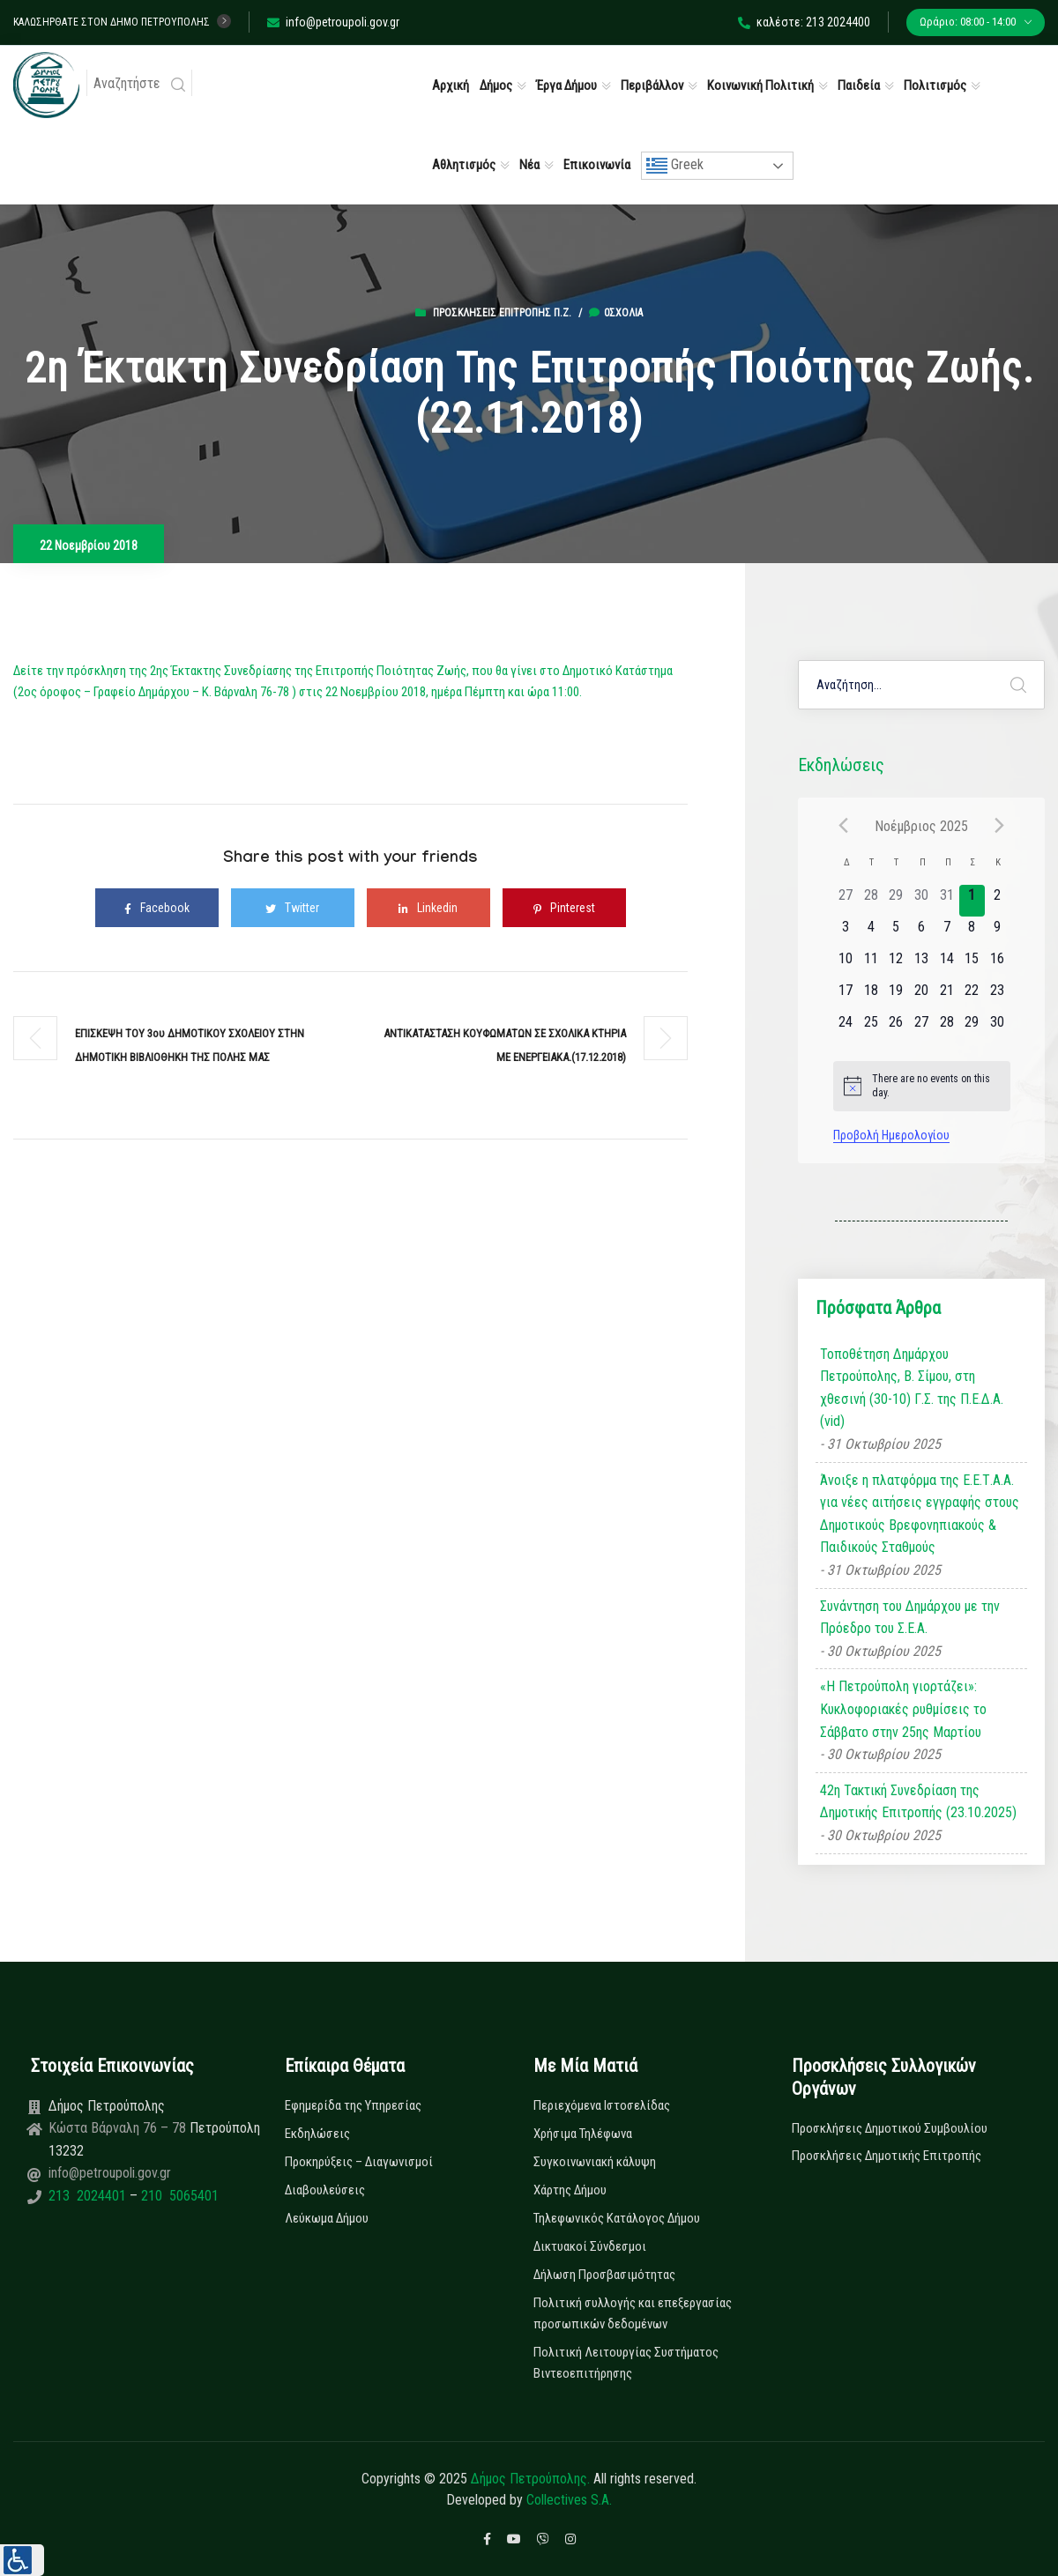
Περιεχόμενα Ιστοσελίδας (601, 2105)
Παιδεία (859, 85)
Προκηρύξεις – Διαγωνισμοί (359, 2162)
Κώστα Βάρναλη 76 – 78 (119, 2127)
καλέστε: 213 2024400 (804, 22)
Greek (675, 165)
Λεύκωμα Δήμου (327, 2218)
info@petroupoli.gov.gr (333, 22)
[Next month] (999, 825)
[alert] (921, 1086)
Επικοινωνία (596, 165)
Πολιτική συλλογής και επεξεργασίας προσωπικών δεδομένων (632, 2313)
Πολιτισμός (935, 85)
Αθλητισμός (463, 165)
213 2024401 (89, 2195)
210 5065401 (178, 2195)
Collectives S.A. (569, 2499)
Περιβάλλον (652, 85)
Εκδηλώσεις (317, 2134)
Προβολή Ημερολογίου (891, 1135)
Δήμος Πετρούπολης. (530, 2478)
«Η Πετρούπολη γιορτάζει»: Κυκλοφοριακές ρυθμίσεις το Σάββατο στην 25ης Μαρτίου (903, 1709)
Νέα (529, 165)
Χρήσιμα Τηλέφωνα (582, 2134)
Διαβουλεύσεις (325, 2190)
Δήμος (496, 85)
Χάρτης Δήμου (570, 2190)
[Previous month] (843, 825)
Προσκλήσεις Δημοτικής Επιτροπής (886, 2156)
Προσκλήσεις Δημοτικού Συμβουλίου (889, 2128)
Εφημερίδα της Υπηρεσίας (353, 2105)
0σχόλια (616, 313)
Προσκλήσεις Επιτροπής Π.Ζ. (502, 313)
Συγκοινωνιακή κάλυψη (594, 2162)
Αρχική (450, 85)
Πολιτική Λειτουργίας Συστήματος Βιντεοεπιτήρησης (626, 2362)
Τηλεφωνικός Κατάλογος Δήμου (616, 2218)
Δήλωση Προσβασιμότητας (604, 2275)
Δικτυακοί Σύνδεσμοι (589, 2246)
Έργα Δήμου (566, 85)
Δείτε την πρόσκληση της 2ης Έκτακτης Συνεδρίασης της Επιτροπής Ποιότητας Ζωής (239, 671)
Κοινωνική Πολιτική (760, 85)
